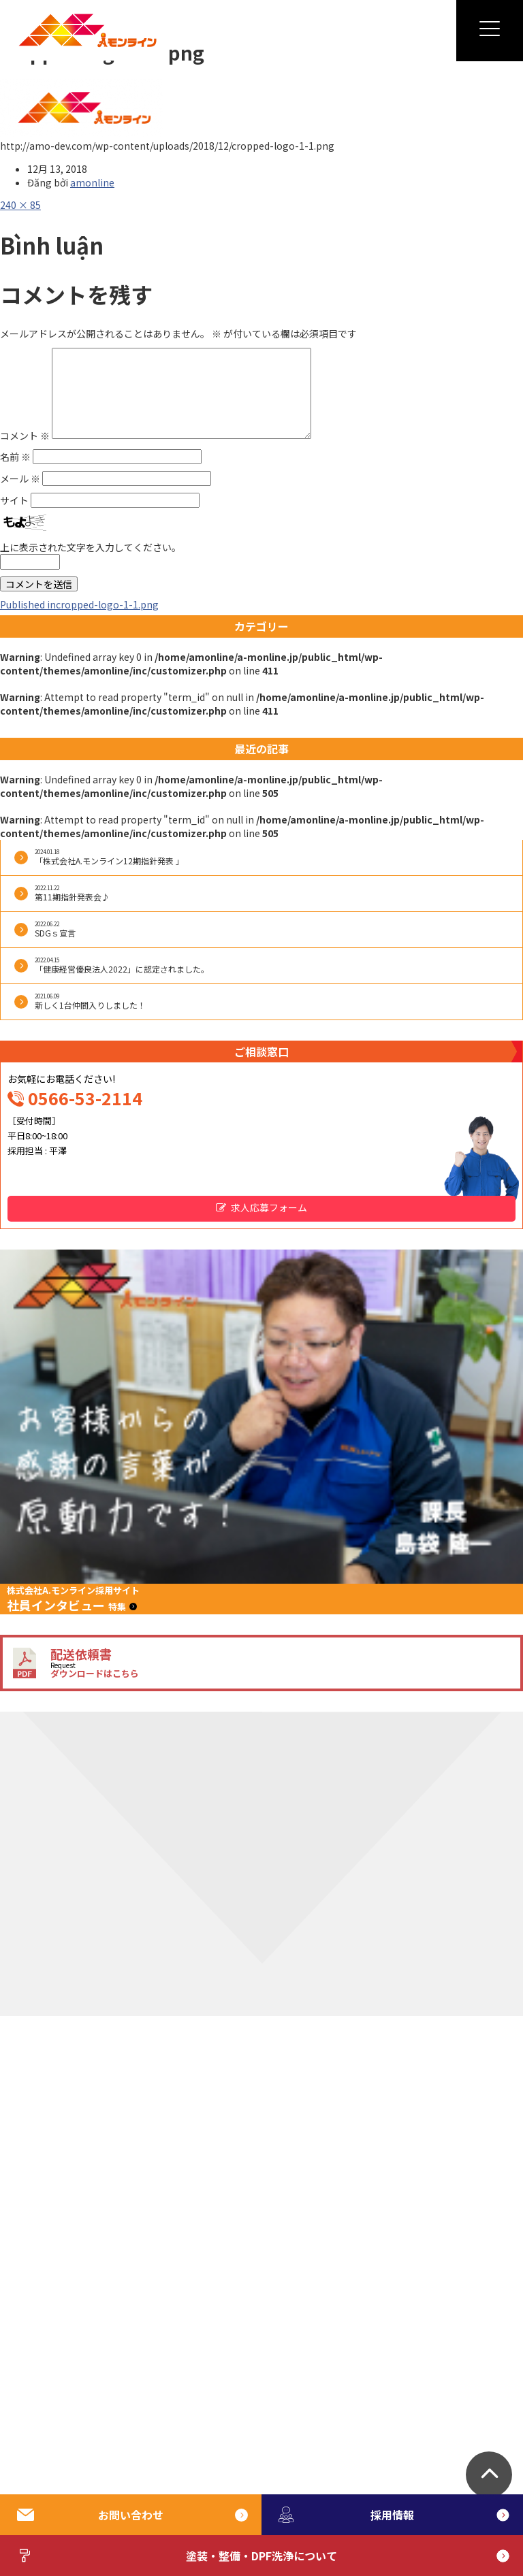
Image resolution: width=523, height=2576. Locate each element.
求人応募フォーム (269, 1207)
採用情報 (346, 2515)
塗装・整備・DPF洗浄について (177, 2555)
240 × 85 (20, 205)
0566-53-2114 (85, 1098)
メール (20, 478)
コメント (25, 435)
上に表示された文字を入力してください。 (90, 547)
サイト (14, 500)
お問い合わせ (90, 2515)
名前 (15, 456)
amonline (92, 182)
